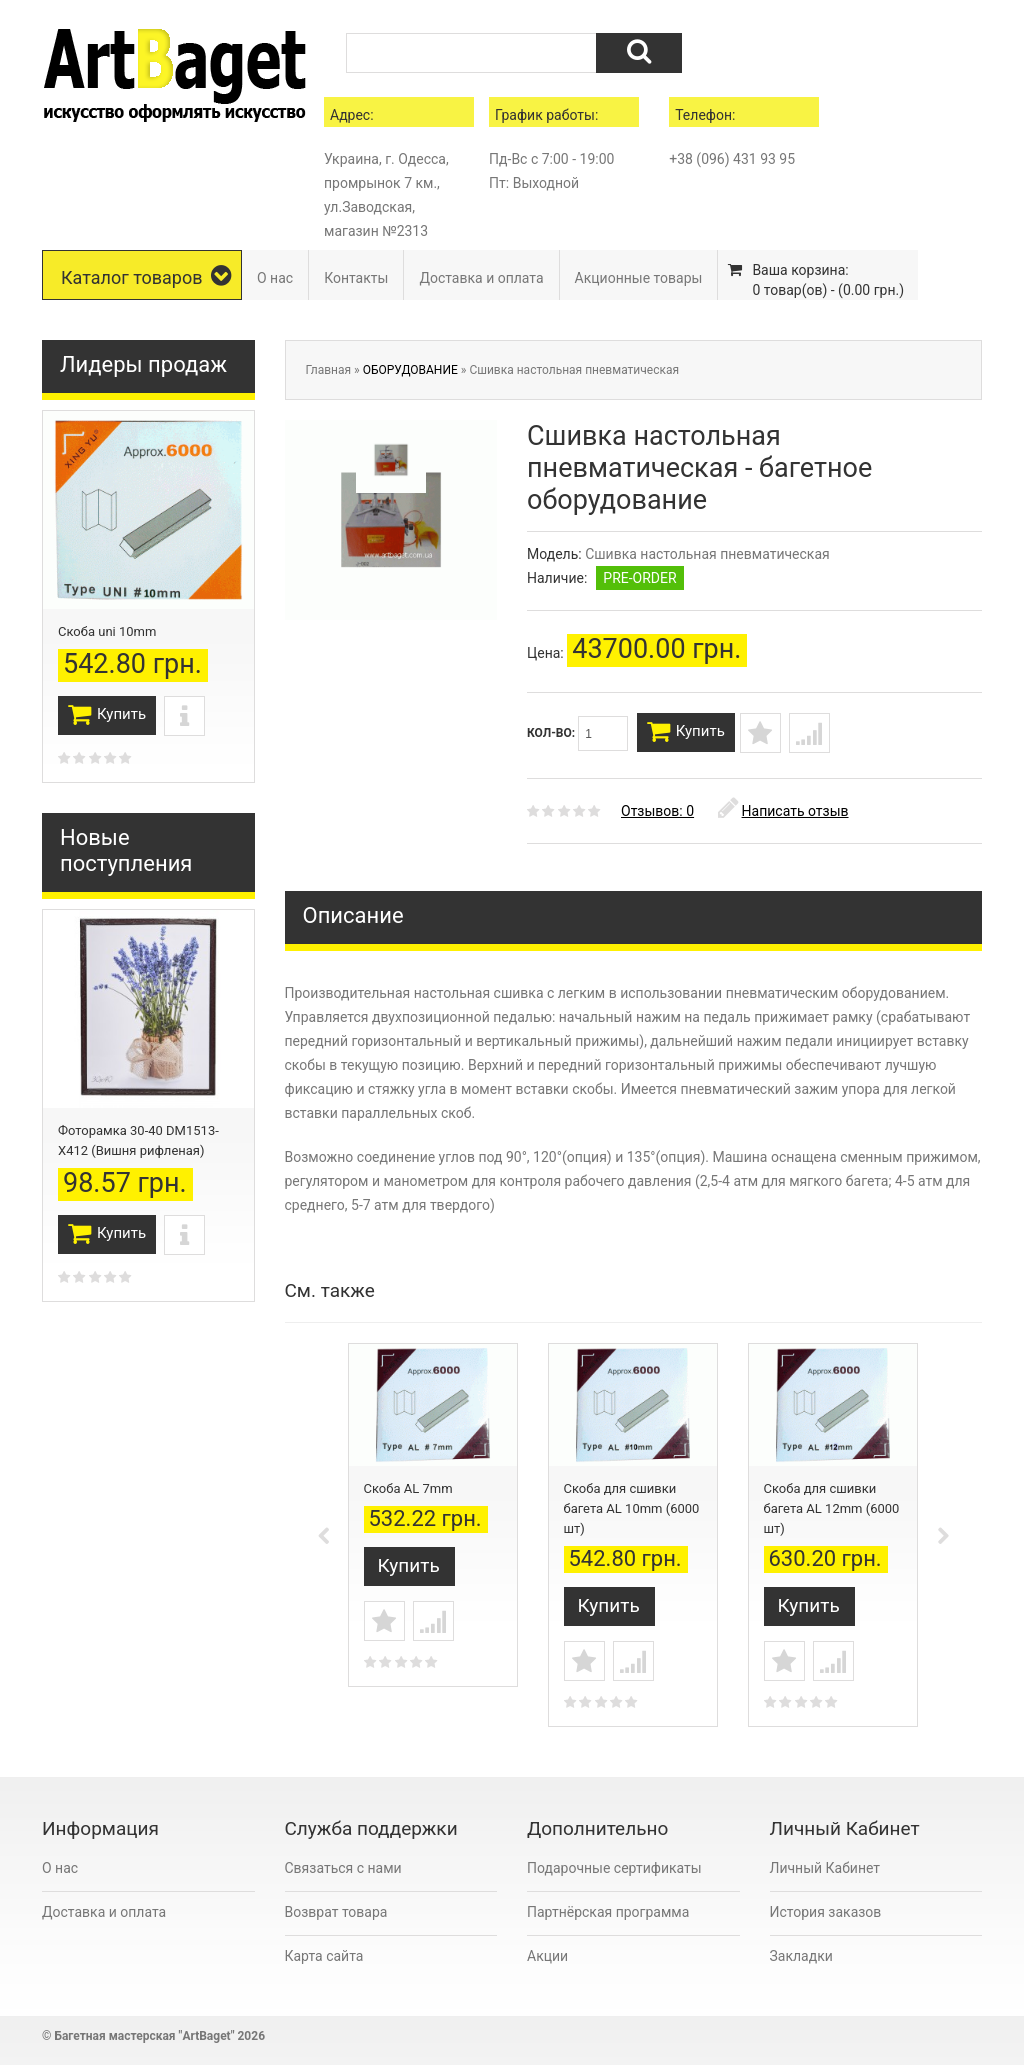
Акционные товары (639, 278)
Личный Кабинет (825, 1874)
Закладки (801, 1962)
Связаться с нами (343, 1874)
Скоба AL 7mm (408, 1498)
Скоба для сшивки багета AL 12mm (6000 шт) (832, 1518)
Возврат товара (336, 1918)
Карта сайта (324, 1962)
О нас (275, 278)
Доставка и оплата (481, 278)
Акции (547, 1962)
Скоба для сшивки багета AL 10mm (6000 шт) (632, 1518)
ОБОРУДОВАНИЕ (410, 370)
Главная (329, 370)
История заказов (826, 1918)
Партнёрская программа (608, 1918)
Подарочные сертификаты (614, 1874)
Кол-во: (577, 733)
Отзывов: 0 (657, 821)
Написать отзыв (783, 821)
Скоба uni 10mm (107, 631)
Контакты (356, 278)
